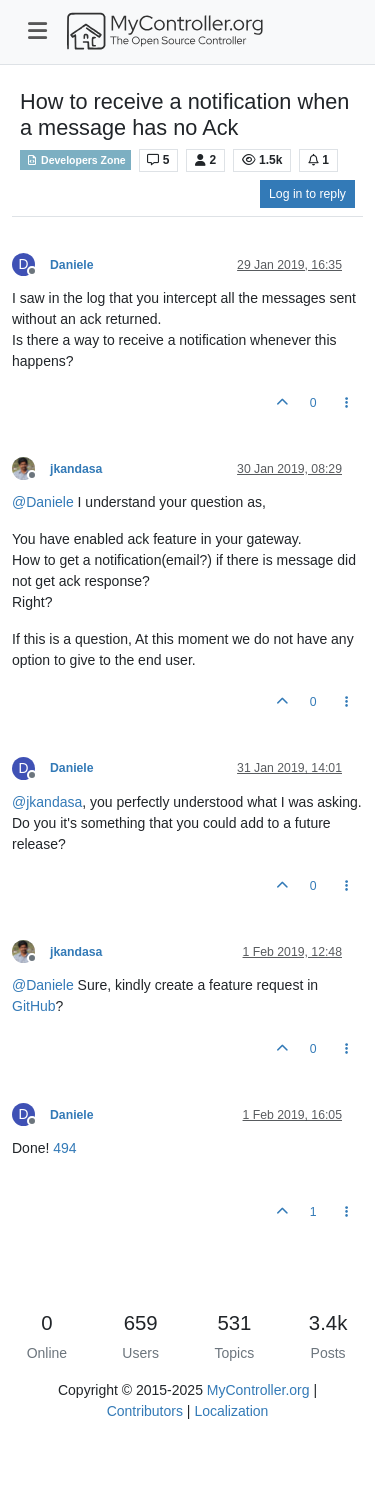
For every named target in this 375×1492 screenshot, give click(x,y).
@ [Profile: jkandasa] (47, 802)
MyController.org (258, 1390)
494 (64, 1148)
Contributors (145, 1411)
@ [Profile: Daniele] (43, 502)
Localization (231, 1411)
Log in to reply (307, 194)
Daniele (72, 265)
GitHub (34, 1006)
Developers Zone (75, 160)
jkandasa (76, 469)
